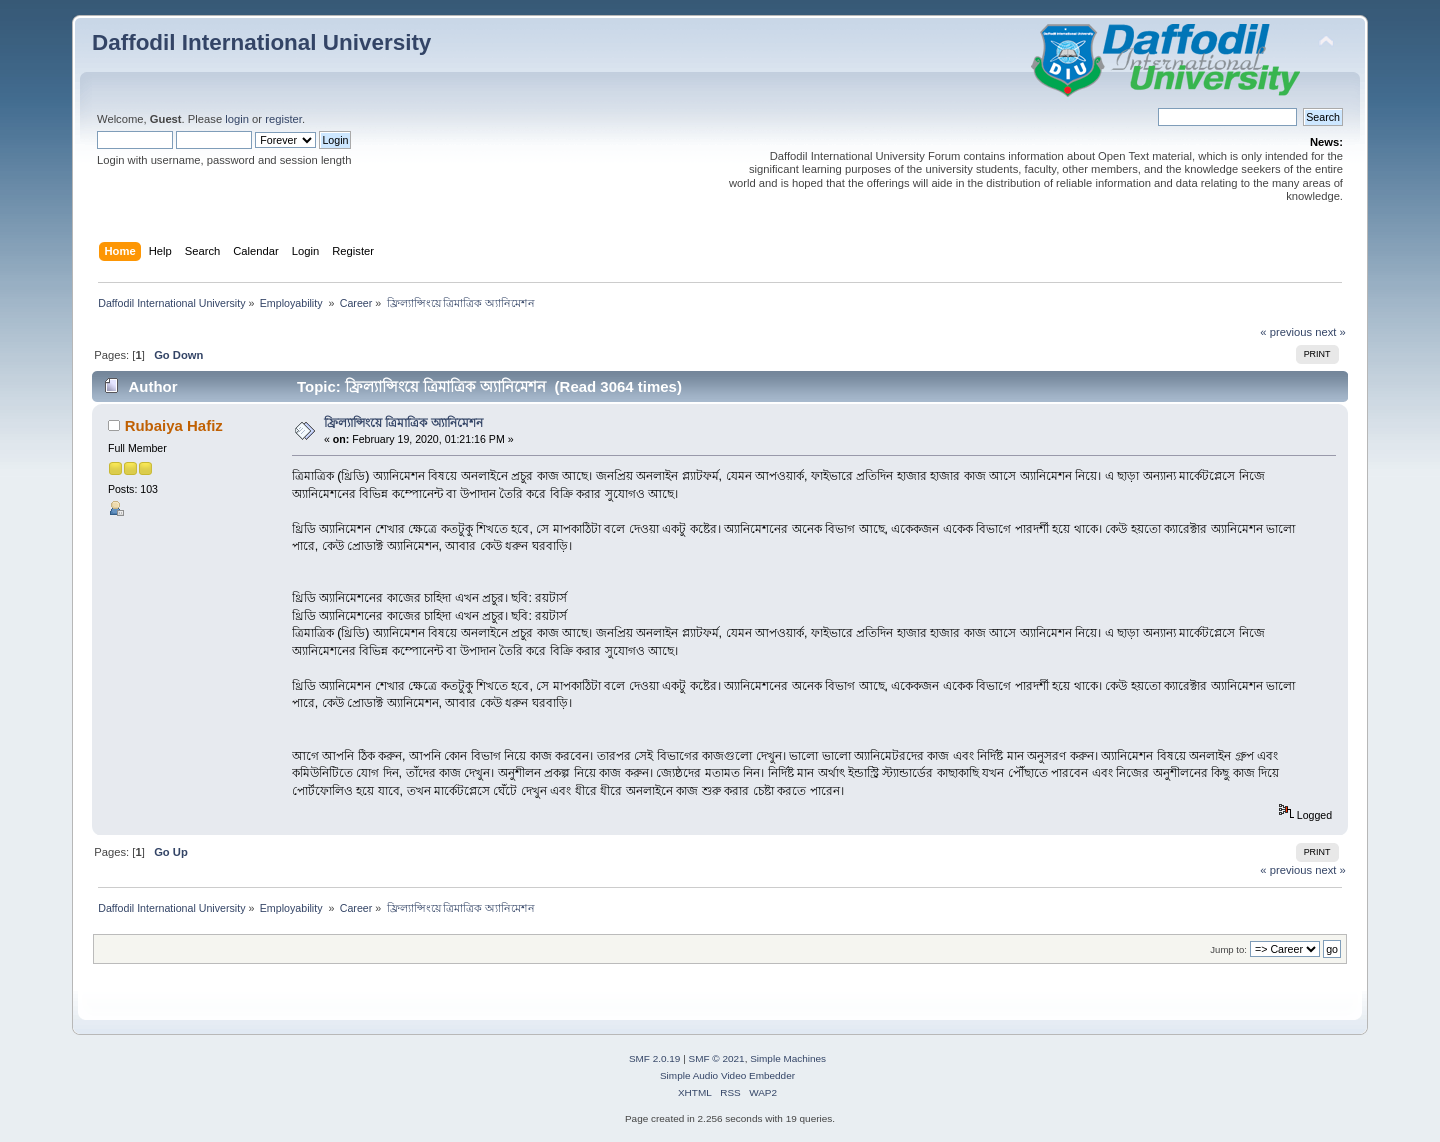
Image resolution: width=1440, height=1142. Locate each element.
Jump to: (1228, 949)
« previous (1286, 332)
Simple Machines (788, 1058)
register (283, 119)
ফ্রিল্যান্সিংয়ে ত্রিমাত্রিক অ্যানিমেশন (403, 423)
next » (1330, 332)
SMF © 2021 (717, 1058)
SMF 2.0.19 (655, 1058)
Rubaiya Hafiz (174, 425)
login (237, 119)
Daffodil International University (261, 42)
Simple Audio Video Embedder (727, 1075)
